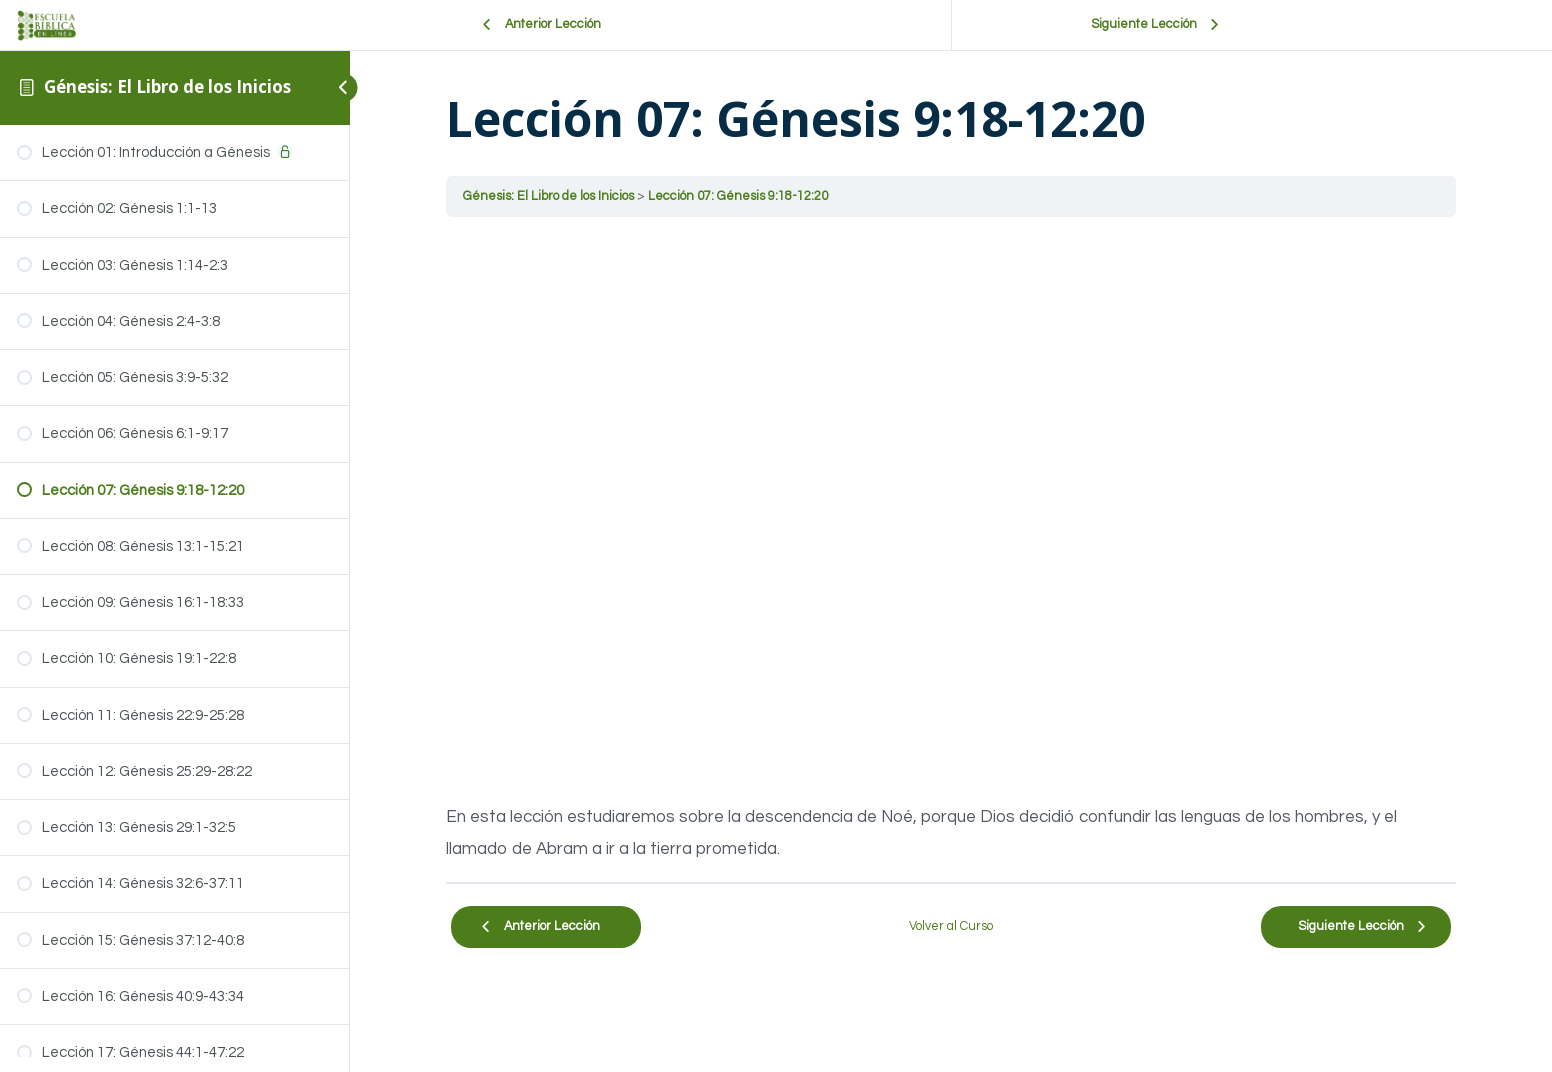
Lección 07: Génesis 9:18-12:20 (738, 196)
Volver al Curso (951, 926)
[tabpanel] (951, 549)
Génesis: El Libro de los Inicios (167, 86)
